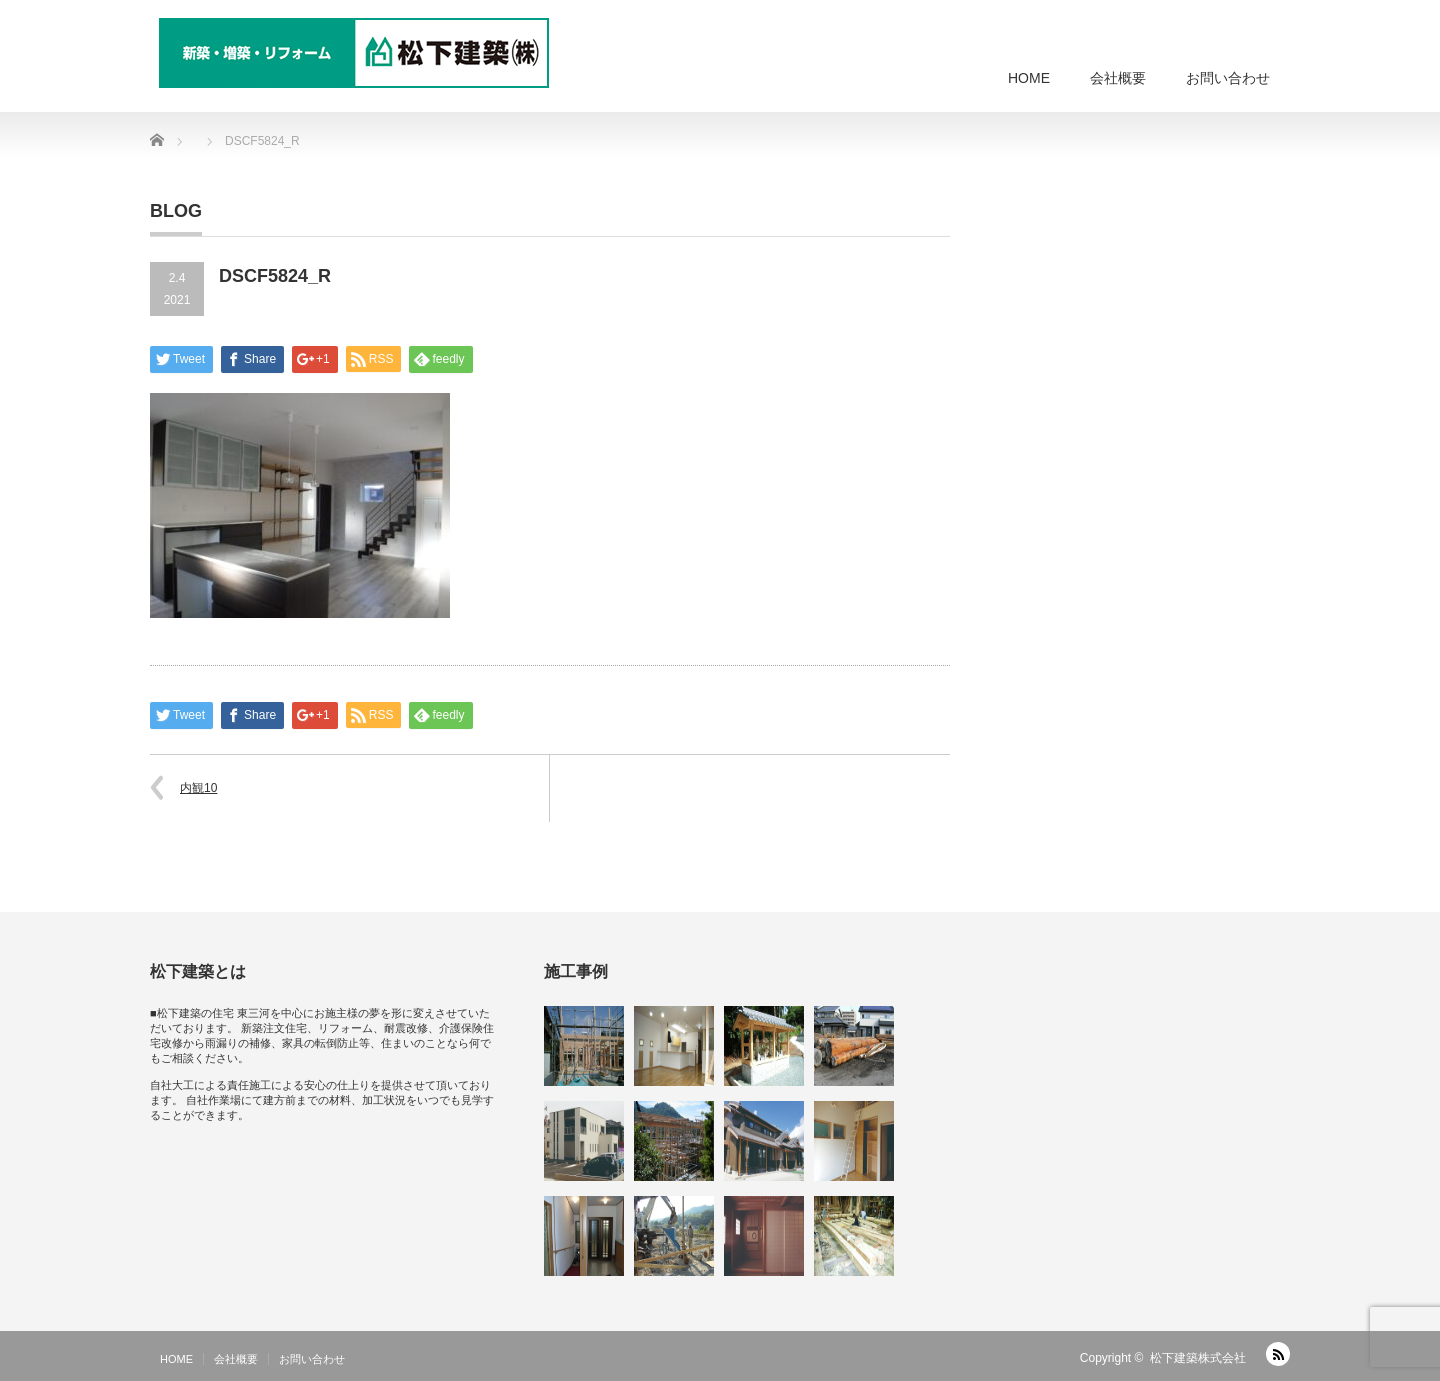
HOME (1029, 78)
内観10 (198, 788)
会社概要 (1118, 78)
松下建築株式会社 (1198, 1358)
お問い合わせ (1228, 78)
